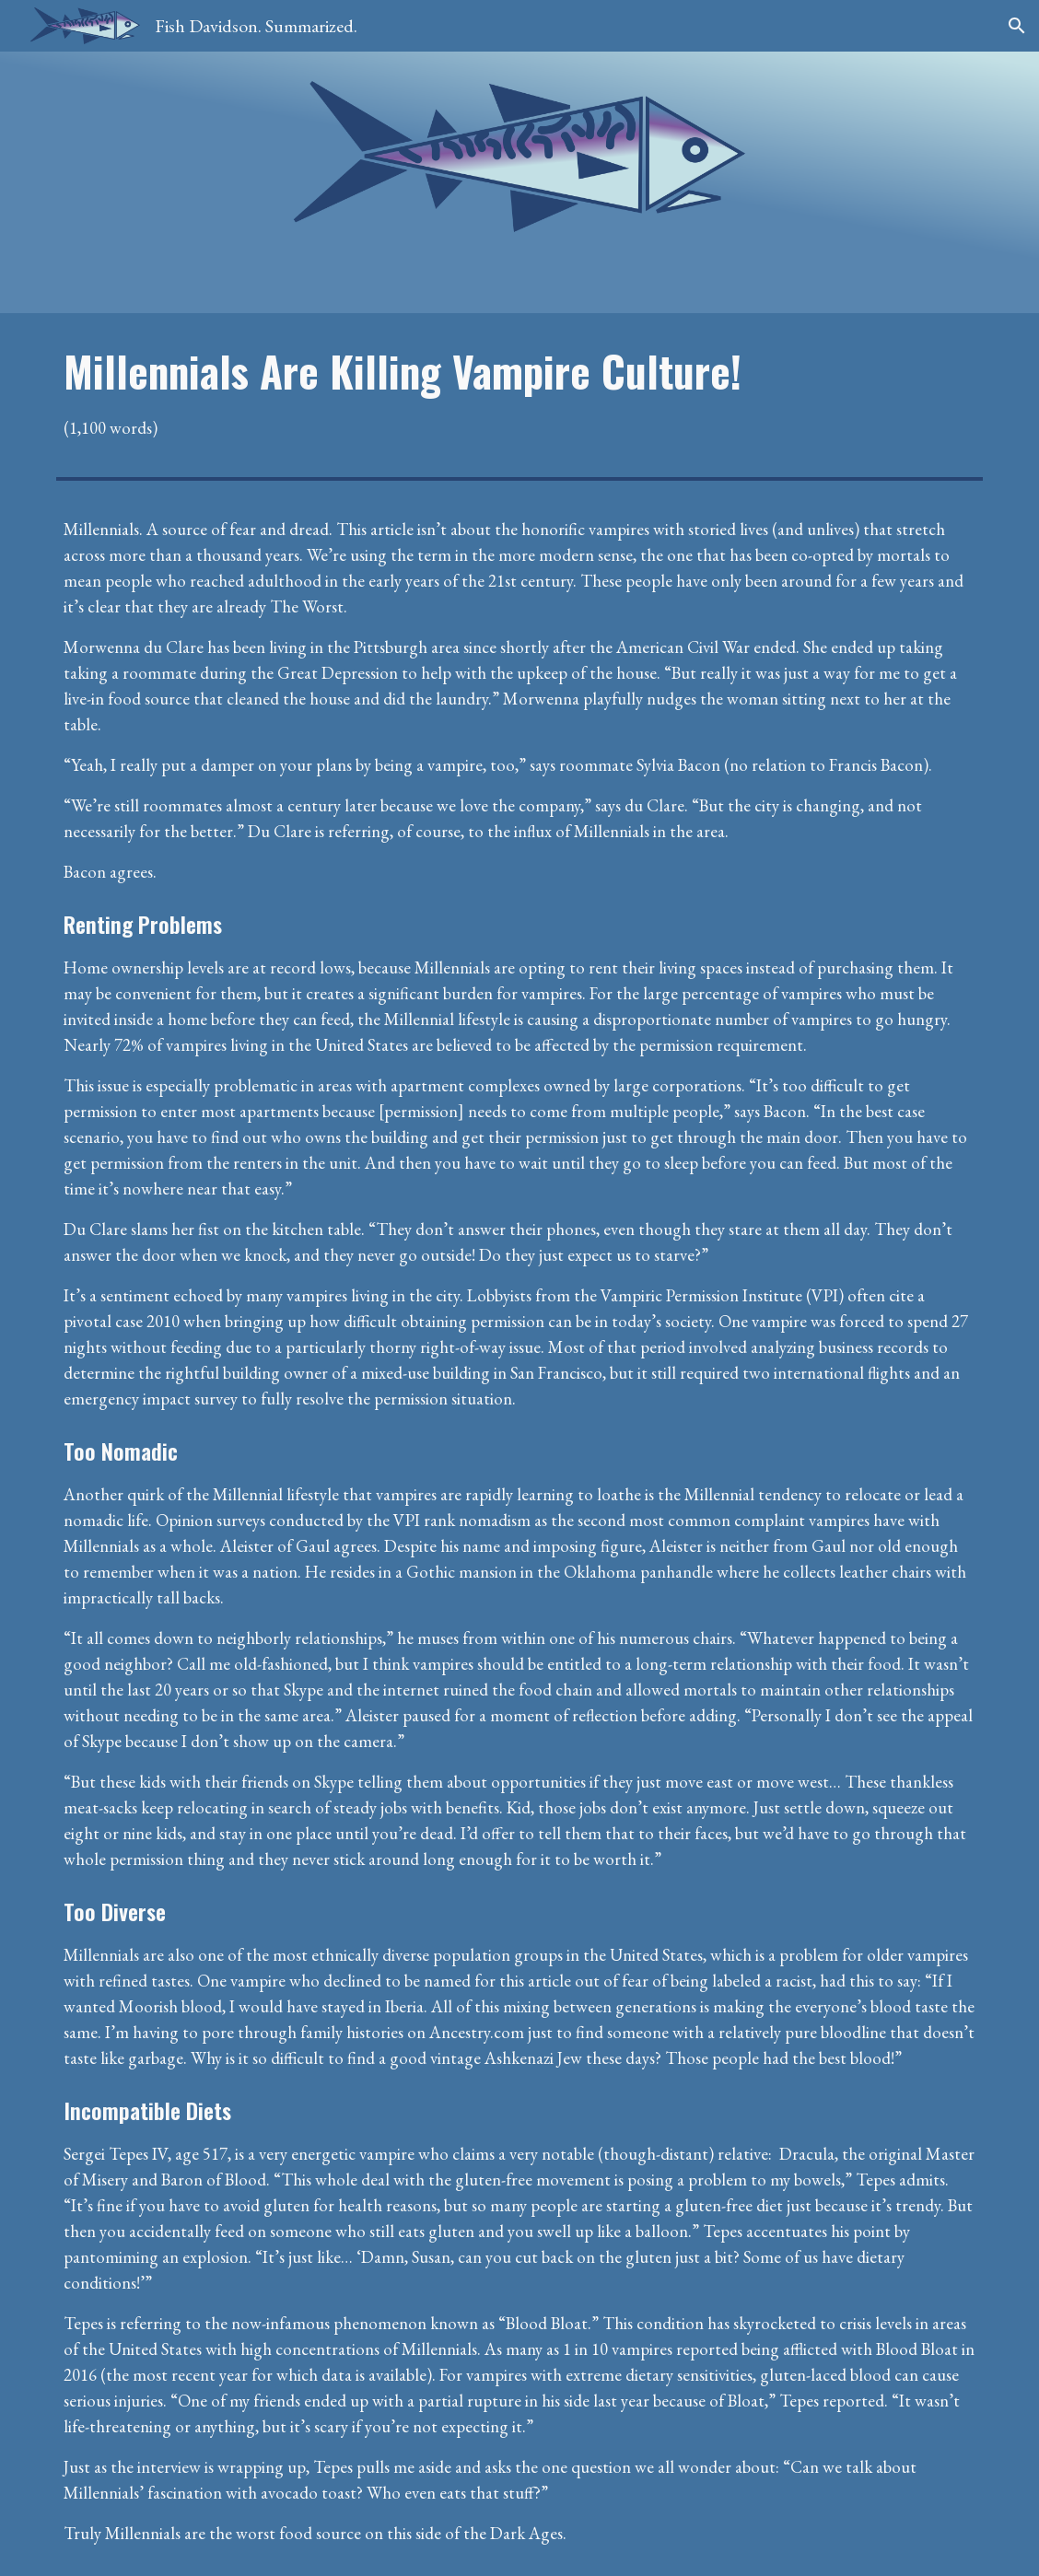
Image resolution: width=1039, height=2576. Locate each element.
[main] (519, 392)
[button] (1017, 26)
